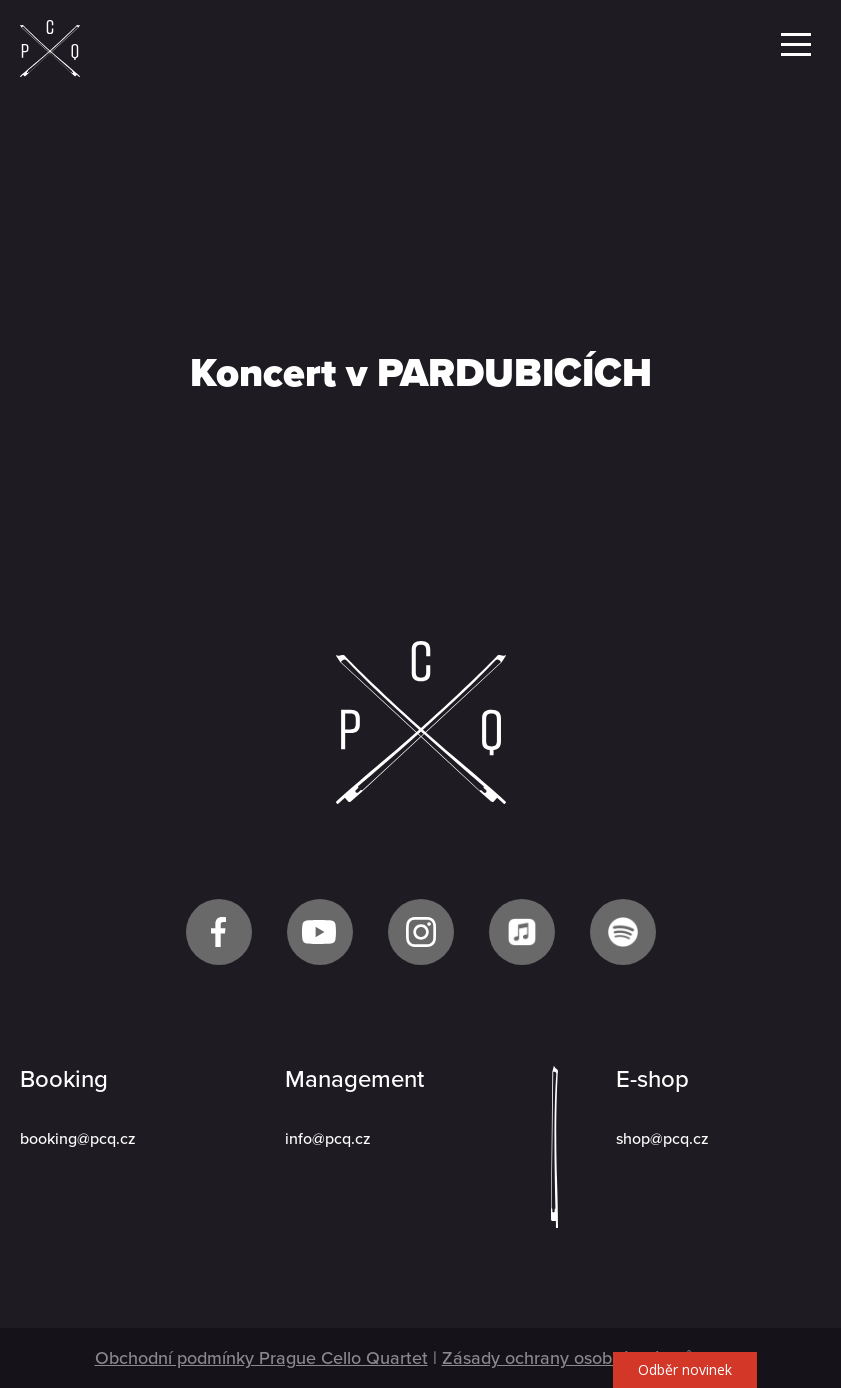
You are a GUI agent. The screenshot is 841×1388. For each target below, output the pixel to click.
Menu (796, 44)
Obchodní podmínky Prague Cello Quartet (261, 1358)
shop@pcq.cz (662, 1139)
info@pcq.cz (328, 1139)
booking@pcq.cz (78, 1139)
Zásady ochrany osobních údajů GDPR (594, 1358)
